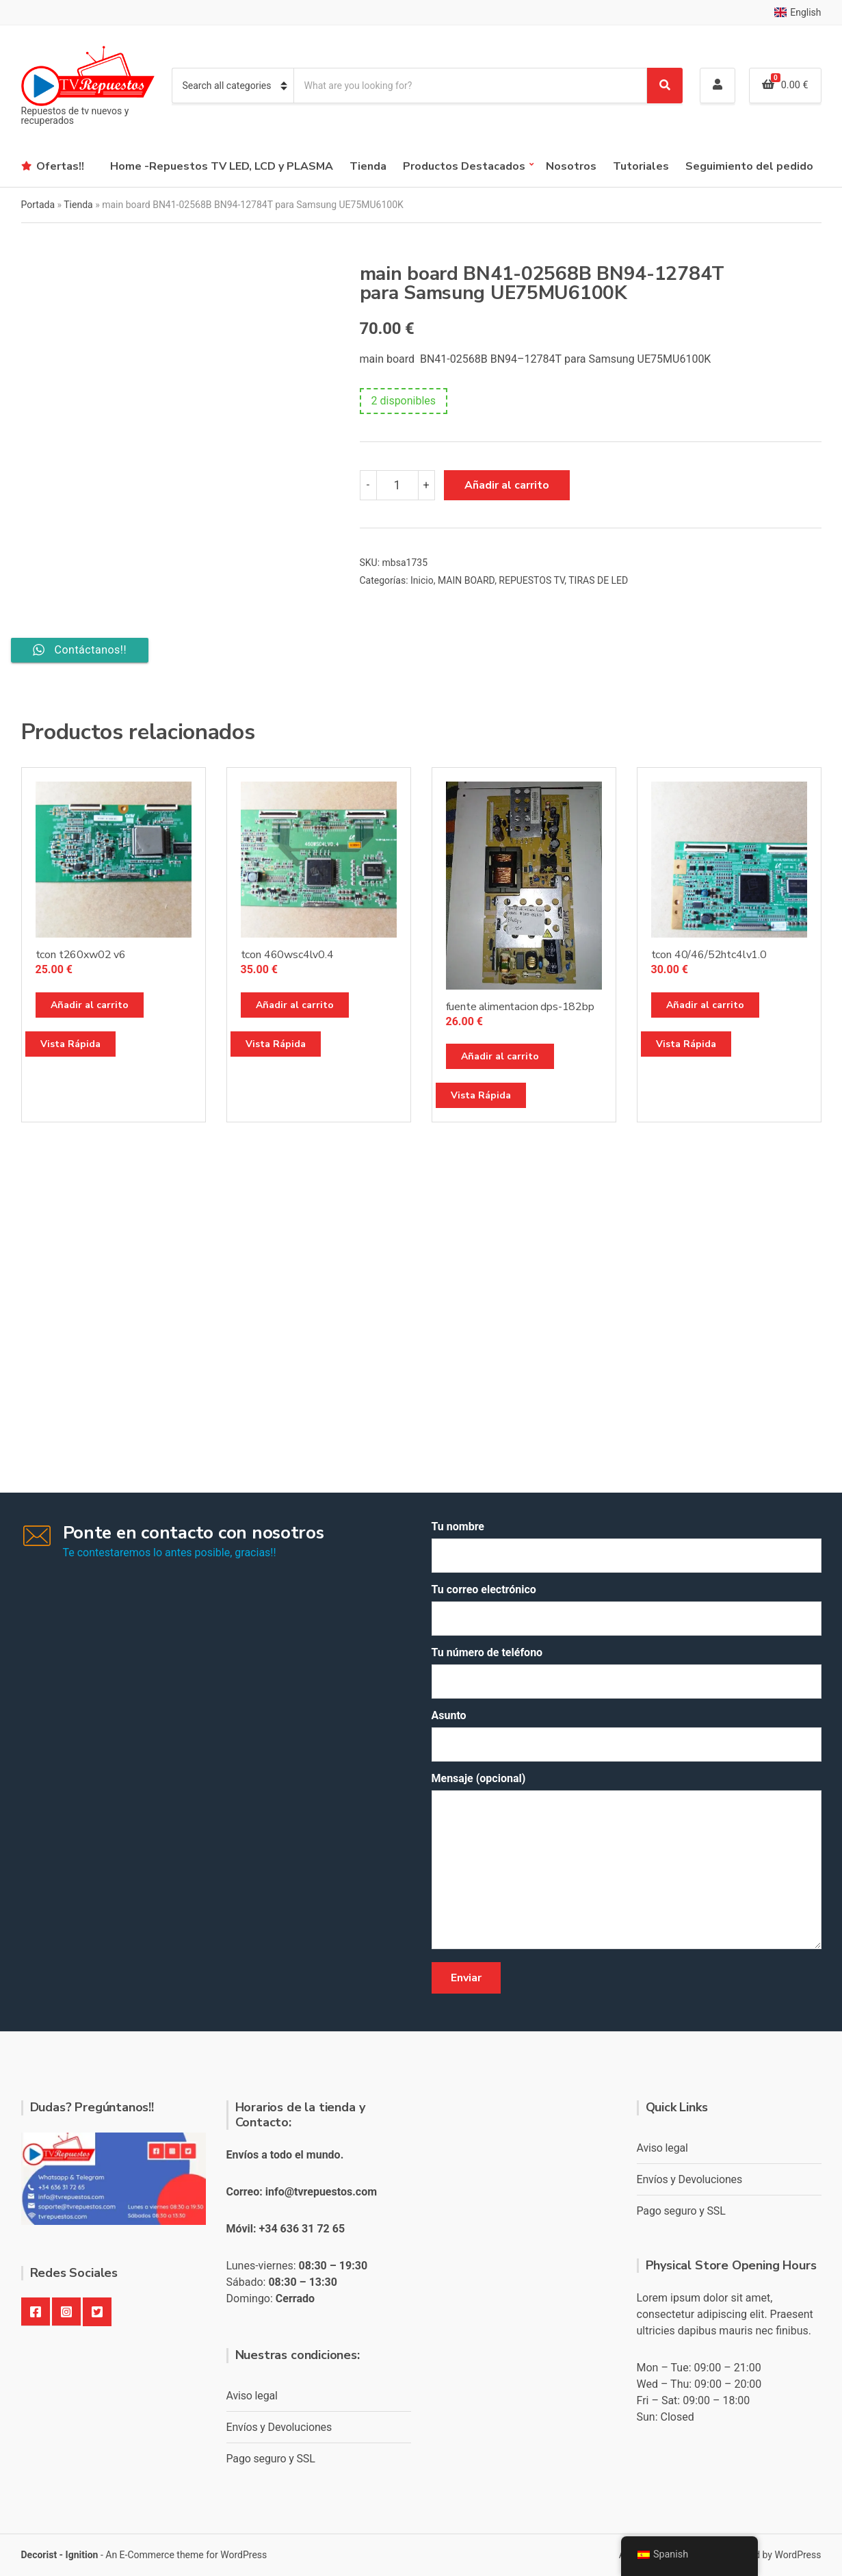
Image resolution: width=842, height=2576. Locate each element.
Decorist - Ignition (59, 2554)
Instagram (66, 2311)
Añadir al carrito (506, 485)
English (797, 12)
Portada (38, 204)
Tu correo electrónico (626, 1609)
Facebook (35, 2311)
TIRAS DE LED (598, 580)
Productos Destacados (464, 166)
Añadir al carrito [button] (90, 1005)
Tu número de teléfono (626, 1672)
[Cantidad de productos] (397, 485)
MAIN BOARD (466, 580)
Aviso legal (252, 2395)
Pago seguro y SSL (270, 2458)
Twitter (97, 2311)
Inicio (422, 580)
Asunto (626, 1735)
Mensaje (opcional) (626, 1862)
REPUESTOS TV (531, 580)
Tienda (368, 166)
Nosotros (571, 166)
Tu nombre (626, 1546)
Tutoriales (641, 166)
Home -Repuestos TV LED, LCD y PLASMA (221, 166)
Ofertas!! (60, 166)
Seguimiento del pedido (749, 166)
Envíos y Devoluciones (279, 2427)
